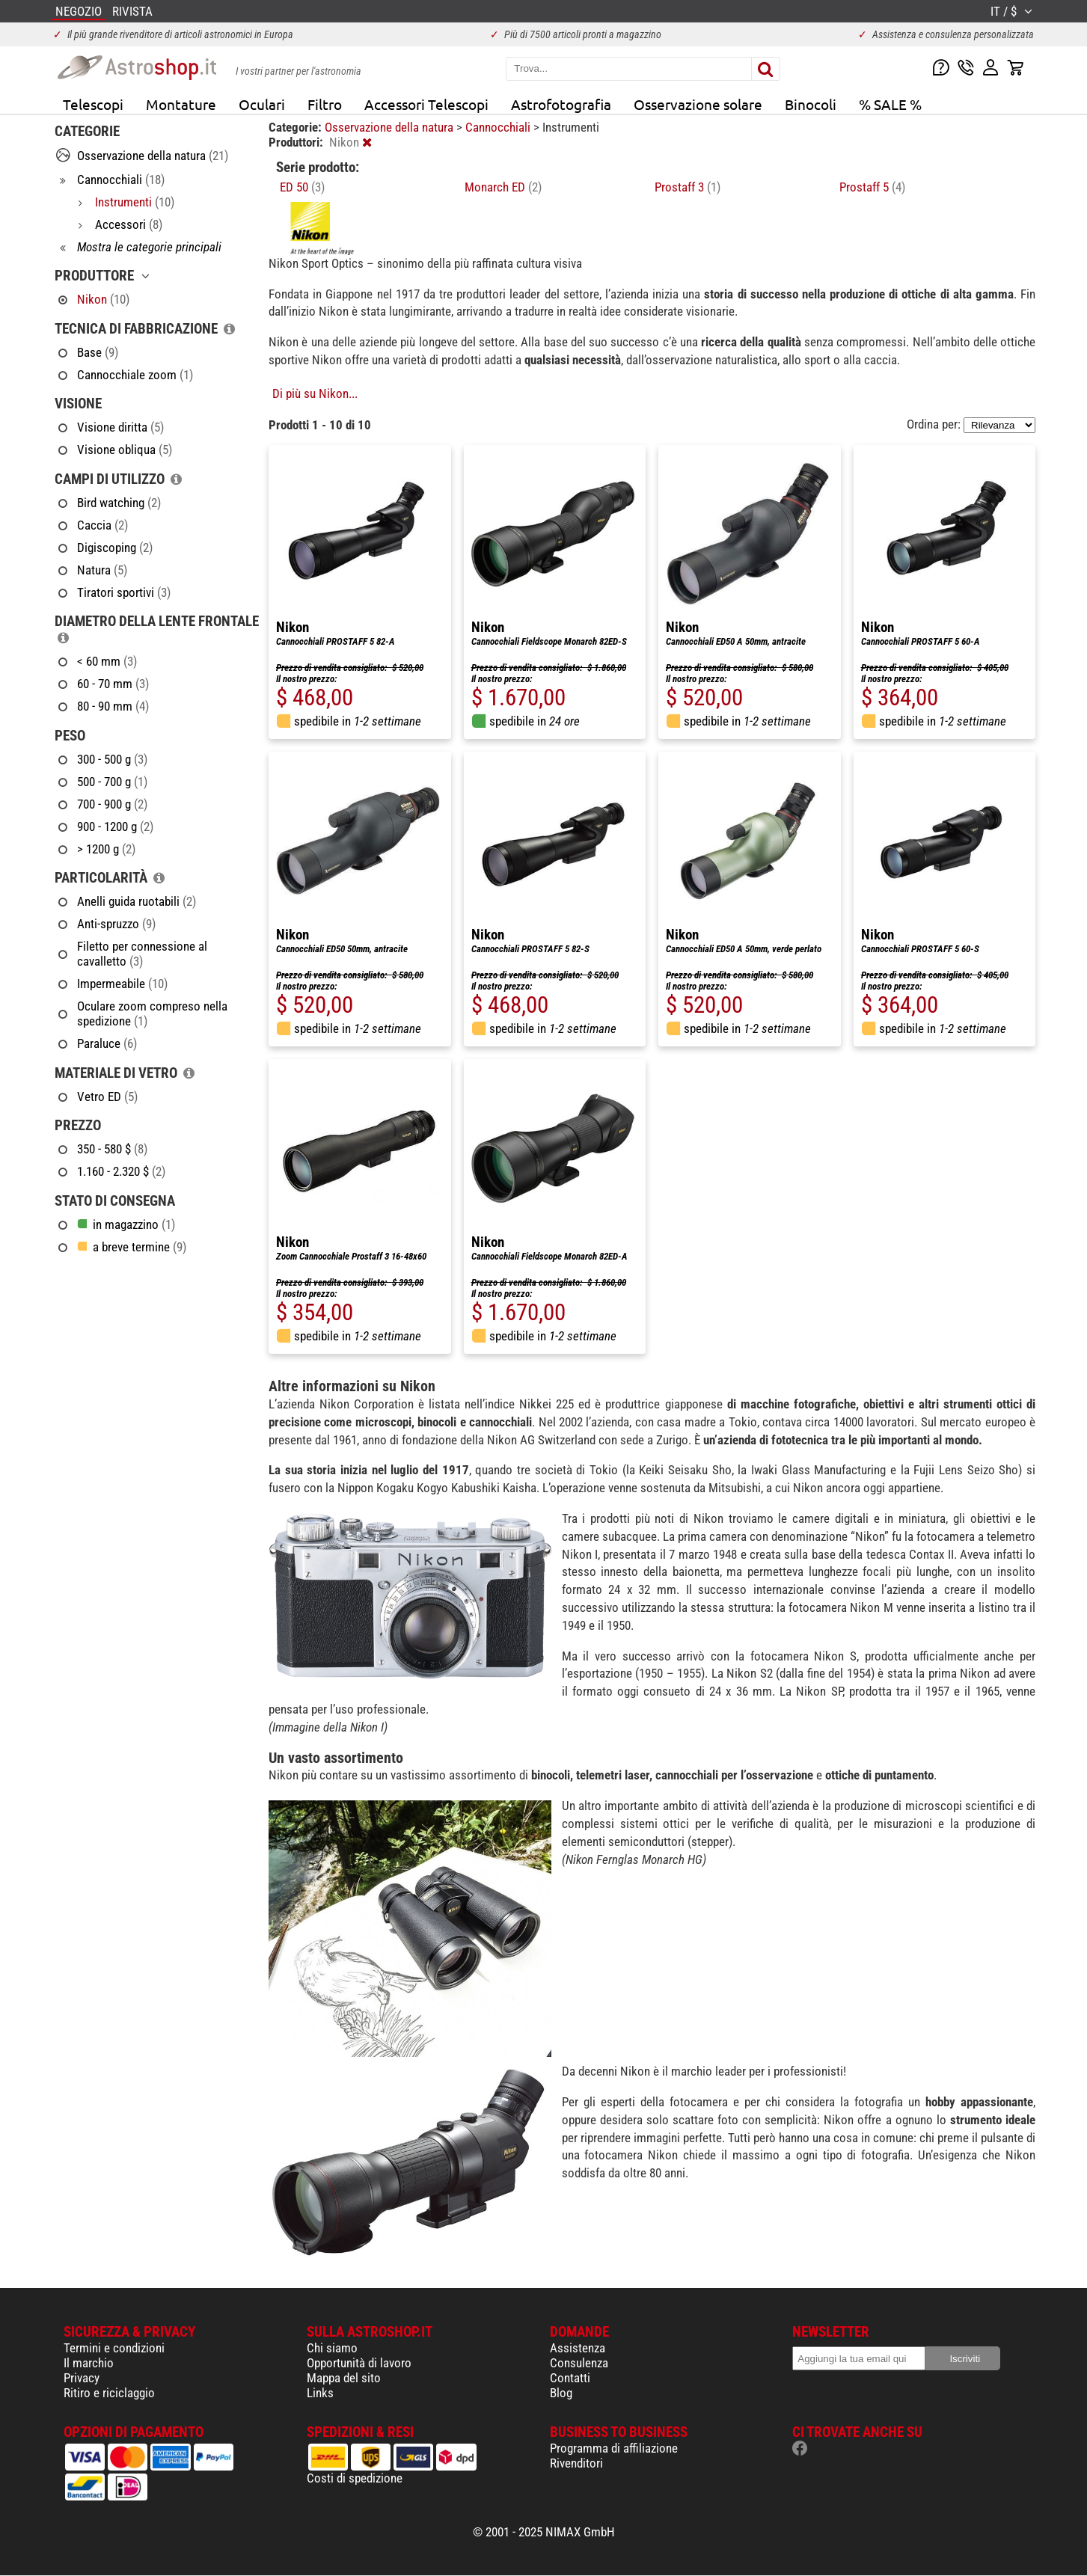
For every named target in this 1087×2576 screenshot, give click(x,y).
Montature (181, 104)
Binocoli (810, 104)
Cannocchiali (499, 127)
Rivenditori (576, 2463)
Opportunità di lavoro (359, 2362)
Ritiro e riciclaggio (109, 2392)
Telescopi (93, 104)
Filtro (324, 104)
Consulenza (579, 2362)
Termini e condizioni (114, 2347)
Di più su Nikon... (315, 393)
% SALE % (890, 104)
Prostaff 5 (872, 187)
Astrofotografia (561, 104)
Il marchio (89, 2362)
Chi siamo (332, 2347)
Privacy (81, 2377)
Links (320, 2392)
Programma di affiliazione (614, 2448)
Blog (561, 2392)
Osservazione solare (698, 104)
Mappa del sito (344, 2377)
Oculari (262, 104)
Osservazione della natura (390, 127)
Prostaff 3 (687, 187)
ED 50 (302, 187)
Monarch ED (503, 187)
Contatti (570, 2377)
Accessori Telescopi (426, 104)
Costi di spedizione (354, 2478)
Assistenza (577, 2347)
